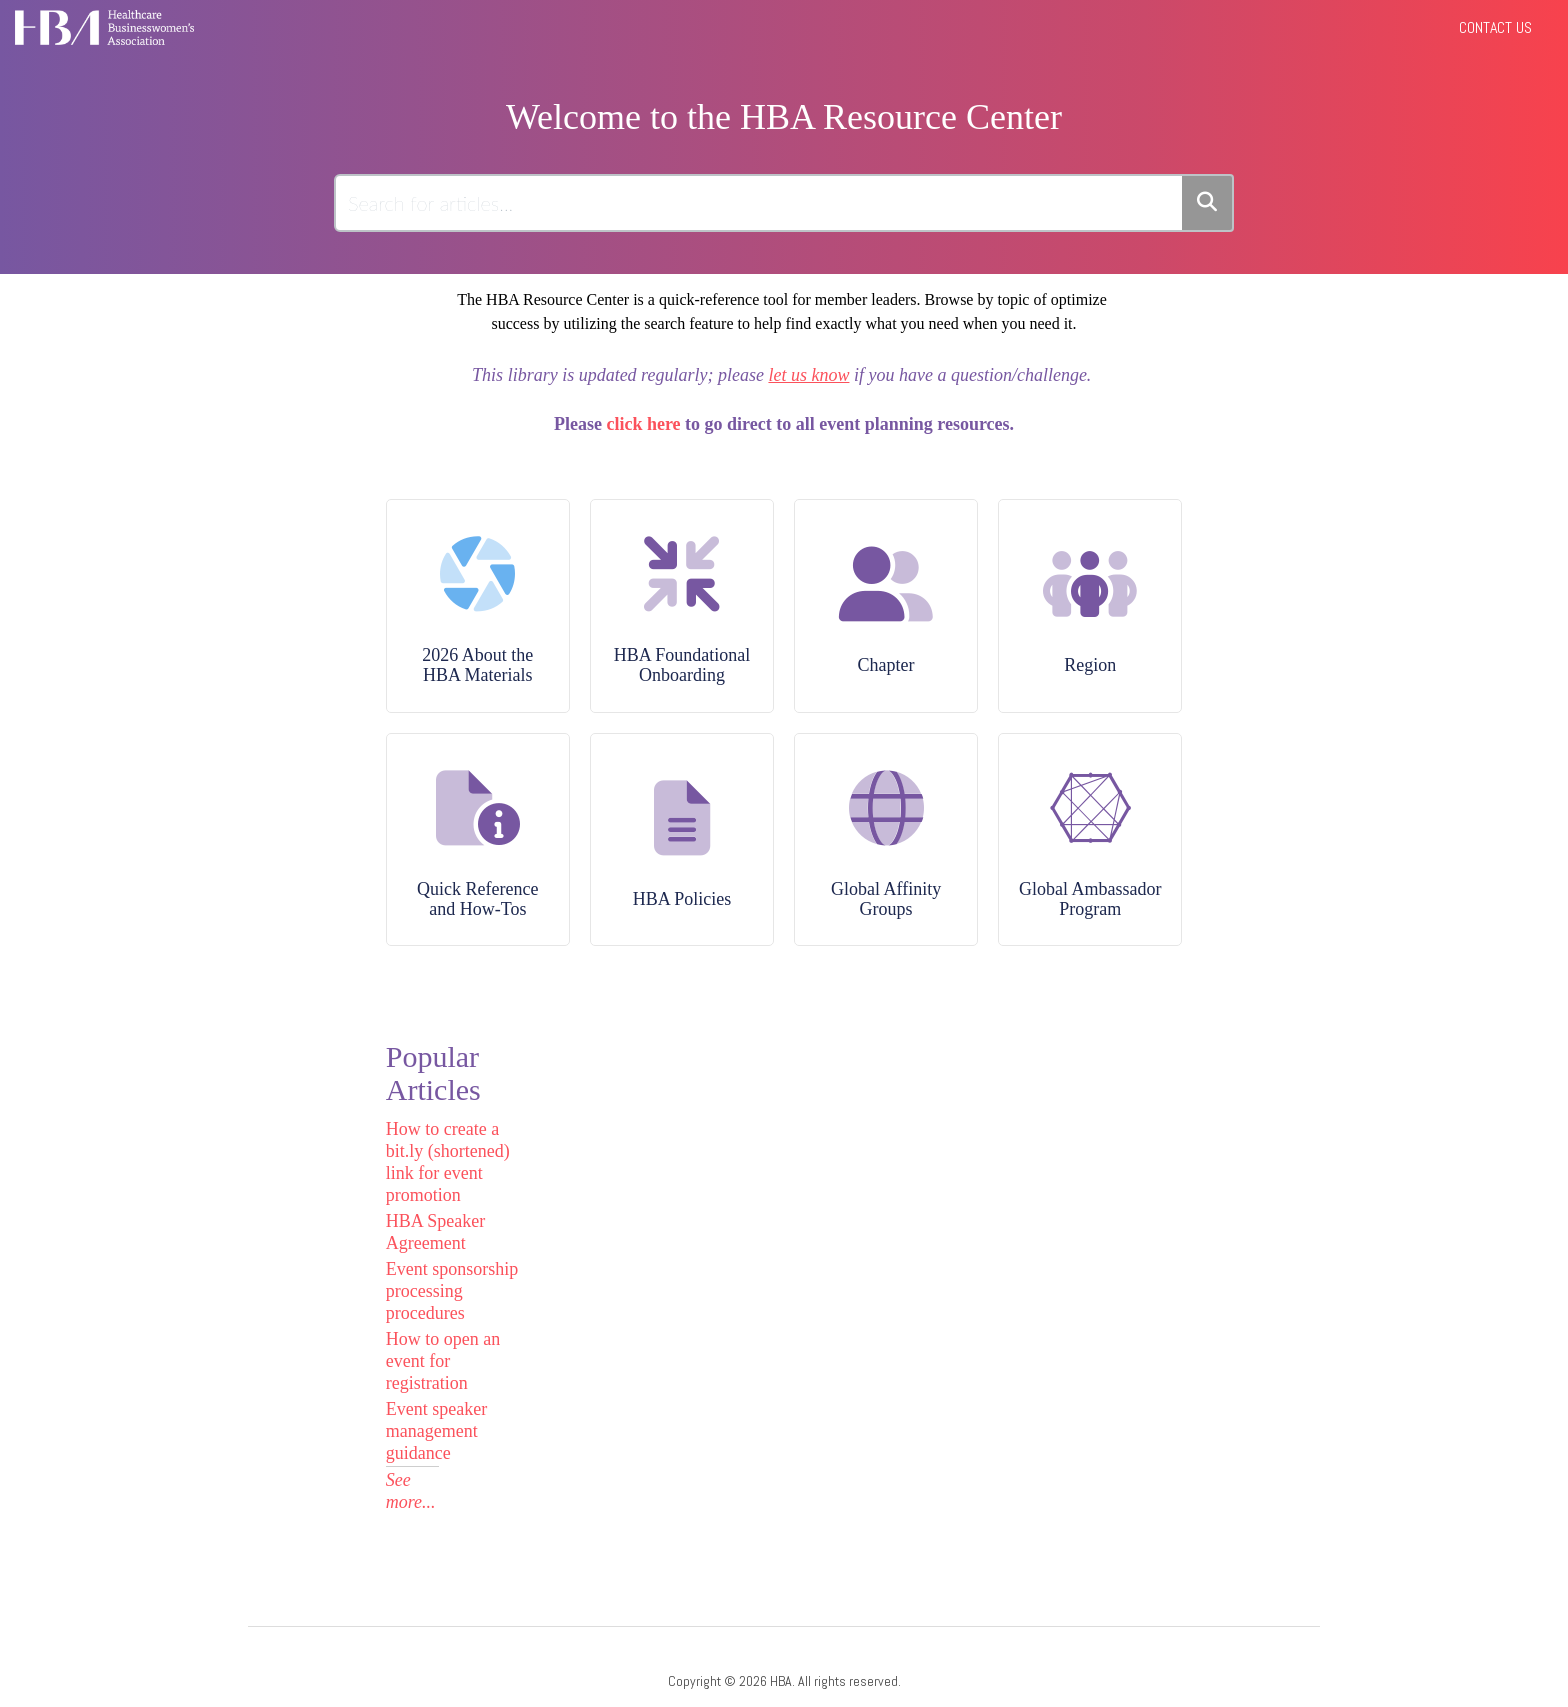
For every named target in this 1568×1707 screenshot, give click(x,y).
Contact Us (1495, 27)
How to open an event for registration (443, 1361)
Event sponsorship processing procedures (452, 1291)
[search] (759, 203)
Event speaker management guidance (436, 1431)
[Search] (1208, 203)
